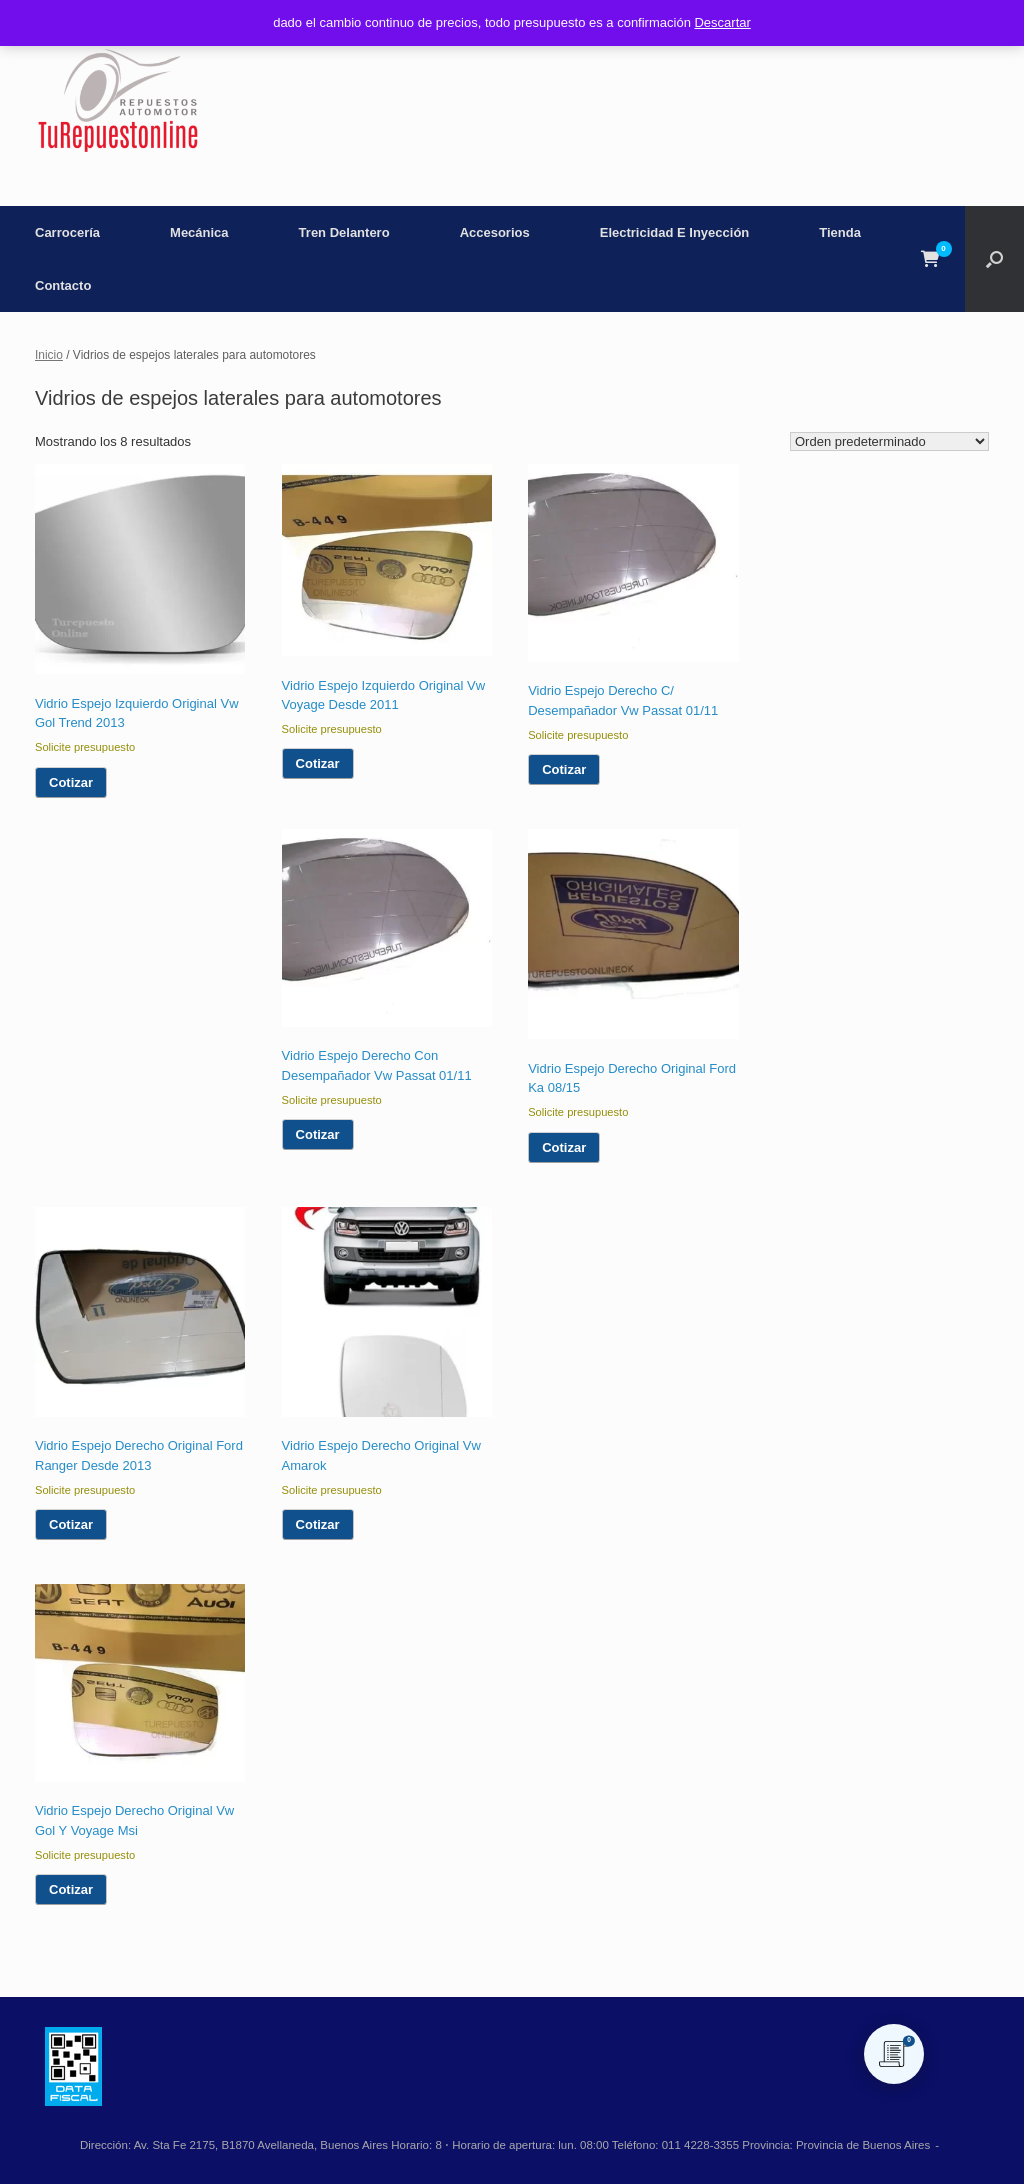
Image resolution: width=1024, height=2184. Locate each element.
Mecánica (199, 232)
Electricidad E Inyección (675, 232)
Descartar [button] (722, 22)
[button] (994, 259)
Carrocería (67, 232)
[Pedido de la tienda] (889, 441)
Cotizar (71, 782)
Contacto (63, 285)
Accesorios (495, 232)
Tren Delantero (344, 232)
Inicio (49, 355)
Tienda (840, 232)
